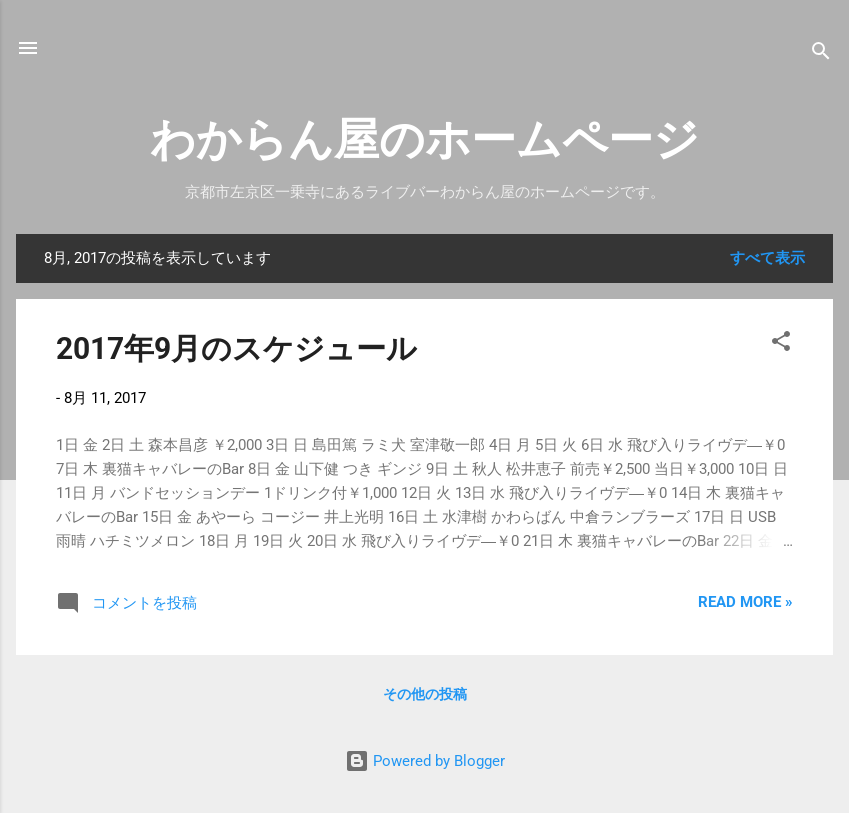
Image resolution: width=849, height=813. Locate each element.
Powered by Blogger (425, 761)
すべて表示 (767, 258)
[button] (781, 344)
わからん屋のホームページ (424, 139)
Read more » (745, 602)
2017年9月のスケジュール (236, 348)
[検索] (821, 54)
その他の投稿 (425, 694)
